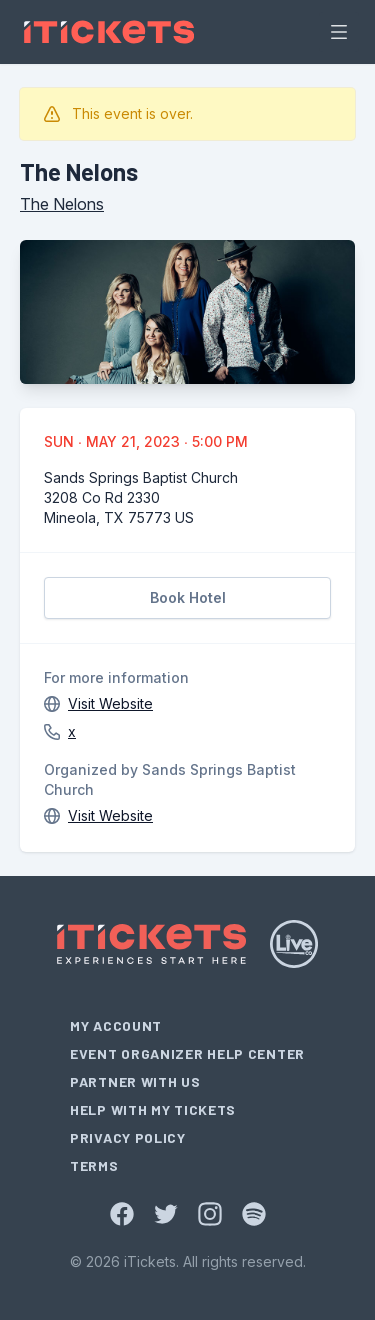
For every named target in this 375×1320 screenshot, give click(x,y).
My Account (116, 1025)
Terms (94, 1165)
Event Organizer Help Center (187, 1053)
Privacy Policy (128, 1137)
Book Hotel (188, 597)
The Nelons (62, 204)
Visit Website (110, 703)
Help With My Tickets (153, 1109)
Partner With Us (135, 1081)
